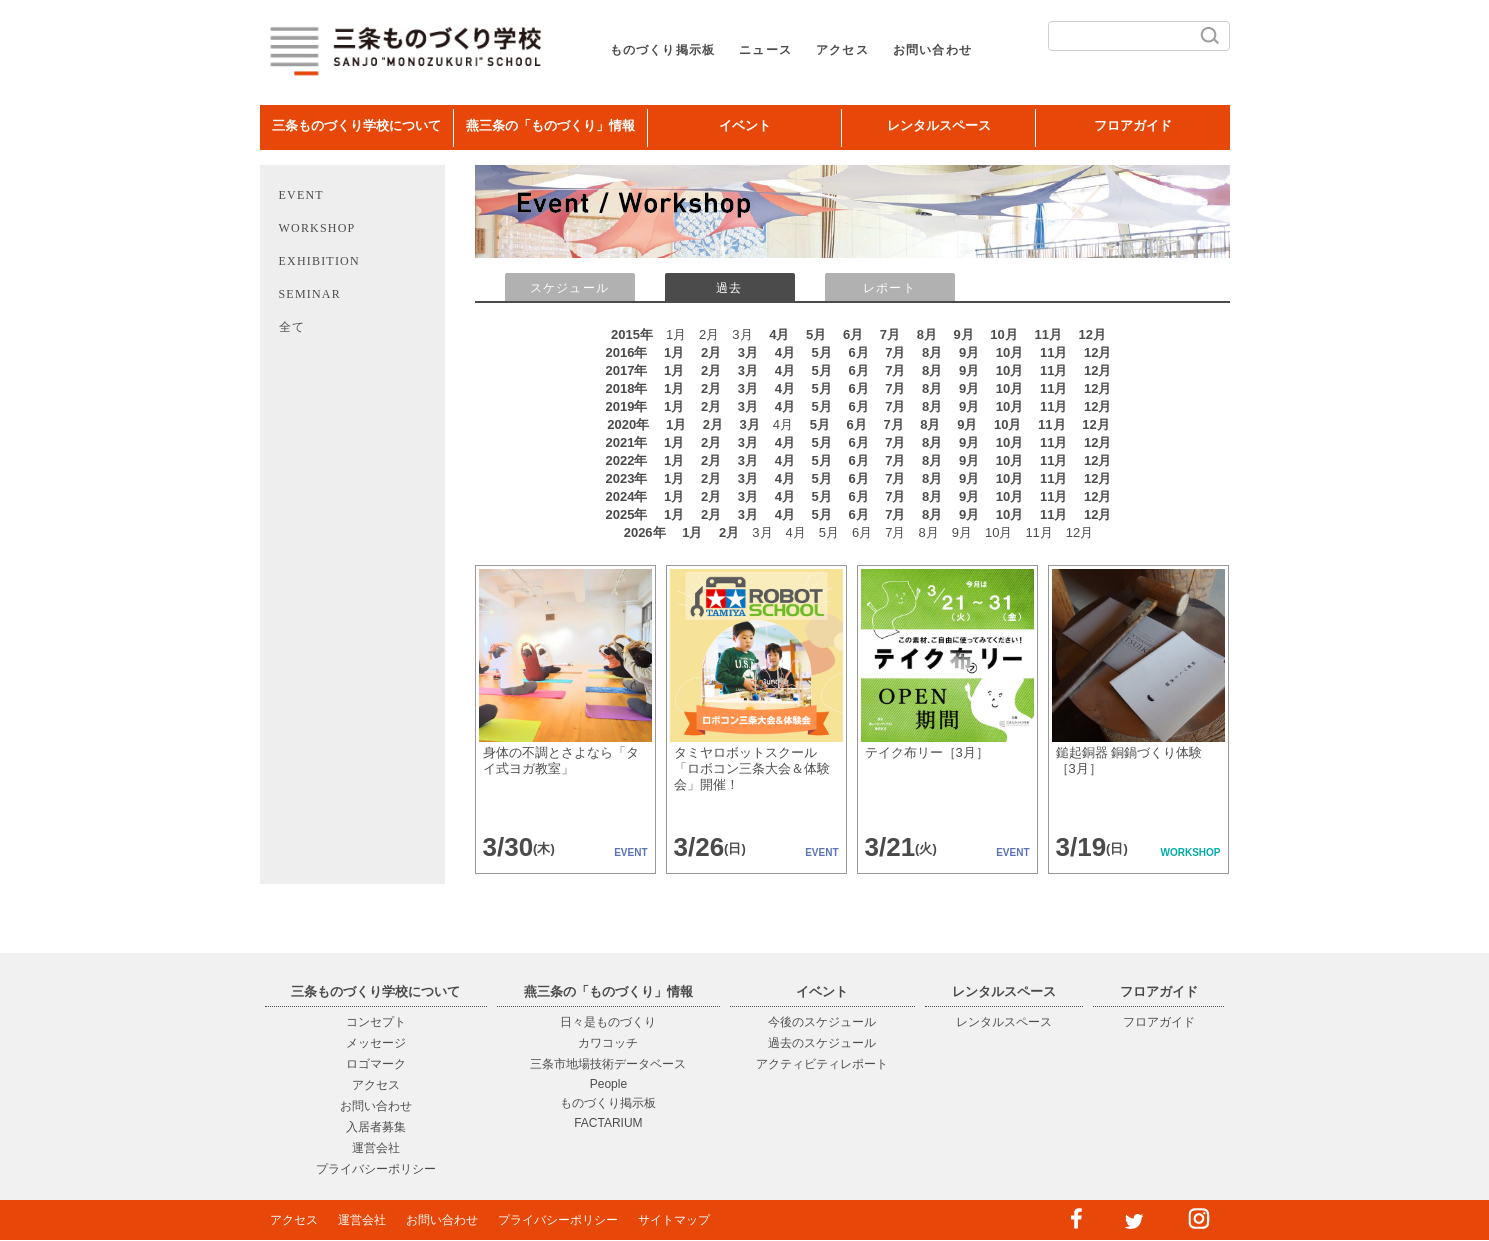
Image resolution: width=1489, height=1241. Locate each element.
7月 (890, 334)
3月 (748, 352)
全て (292, 327)
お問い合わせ (932, 50)
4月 (779, 334)
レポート (889, 288)
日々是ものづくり (608, 1022)
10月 (1003, 334)
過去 (729, 288)
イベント (745, 125)
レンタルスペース (939, 125)
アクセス (842, 50)
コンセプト (376, 1022)
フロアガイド (1133, 125)
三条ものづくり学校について (356, 125)
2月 (711, 352)
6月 (853, 334)
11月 (1047, 334)
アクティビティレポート (822, 1064)
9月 (964, 334)
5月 (816, 334)
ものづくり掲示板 (663, 50)
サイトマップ (674, 1220)
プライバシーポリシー (376, 1169)
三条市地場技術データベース (608, 1064)
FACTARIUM (608, 1123)
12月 (1092, 334)
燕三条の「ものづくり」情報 (550, 125)
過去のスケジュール (822, 1043)
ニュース (765, 50)
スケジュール (569, 288)
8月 (927, 334)
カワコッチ (608, 1043)
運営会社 (376, 1148)
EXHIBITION (319, 261)
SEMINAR (310, 294)
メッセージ (376, 1043)
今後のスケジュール (822, 1022)
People (608, 1084)
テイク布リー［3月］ (927, 752)
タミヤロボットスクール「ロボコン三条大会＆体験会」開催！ (752, 768)
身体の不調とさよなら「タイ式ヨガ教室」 (561, 760)
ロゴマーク (376, 1064)
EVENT (301, 195)
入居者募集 (376, 1127)
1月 (674, 352)
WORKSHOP (317, 228)
